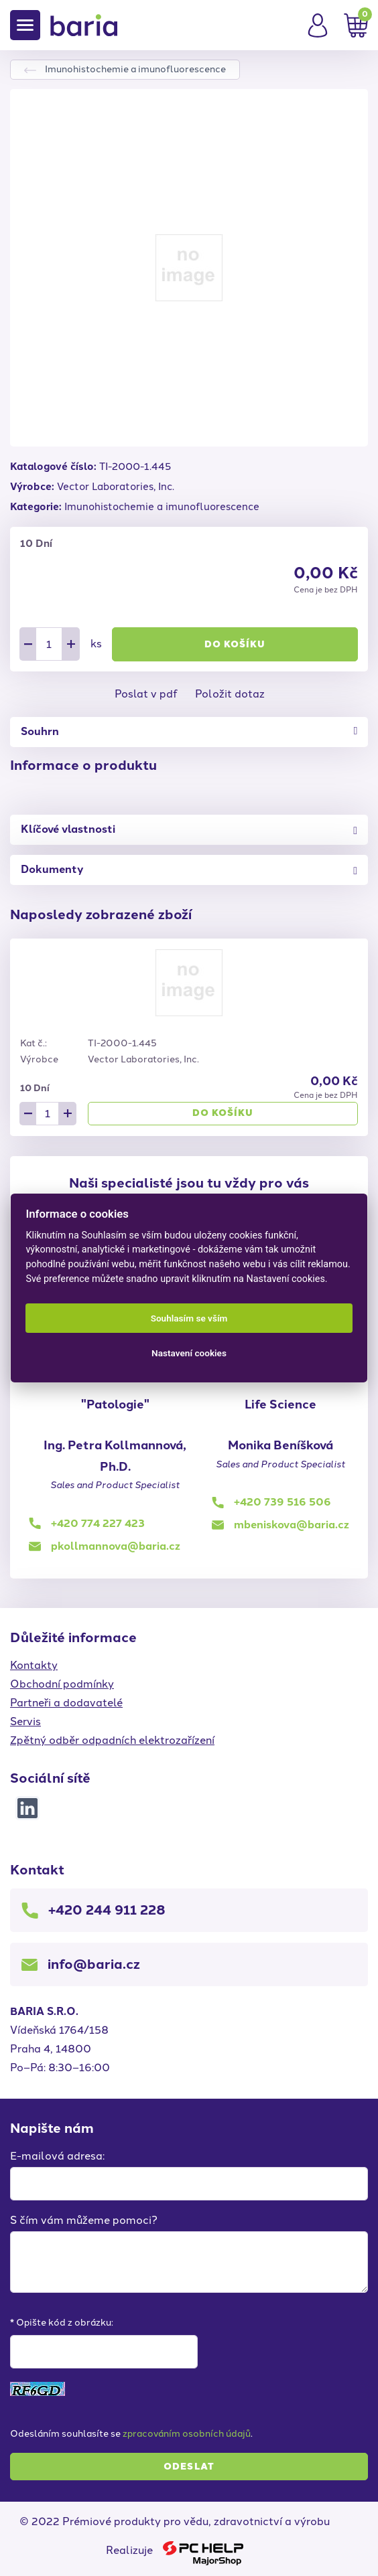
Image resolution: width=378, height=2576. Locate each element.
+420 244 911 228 (107, 1910)
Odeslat (189, 2466)
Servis (25, 1721)
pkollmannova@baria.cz (115, 1546)
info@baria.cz (94, 1964)
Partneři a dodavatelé (66, 1702)
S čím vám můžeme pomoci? (84, 2220)
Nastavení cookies (189, 1353)
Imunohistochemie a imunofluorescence (135, 69)
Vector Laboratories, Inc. (115, 487)
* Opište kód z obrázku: (61, 2322)
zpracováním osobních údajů (187, 2433)
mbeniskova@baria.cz (291, 1524)
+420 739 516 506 (282, 1502)
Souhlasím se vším (189, 1318)
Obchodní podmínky (62, 1684)
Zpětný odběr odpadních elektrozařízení (112, 1740)
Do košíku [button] (234, 644)
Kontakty (34, 1665)
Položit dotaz (230, 694)
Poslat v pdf (146, 694)
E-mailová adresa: (57, 2156)
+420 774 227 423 (98, 1523)
